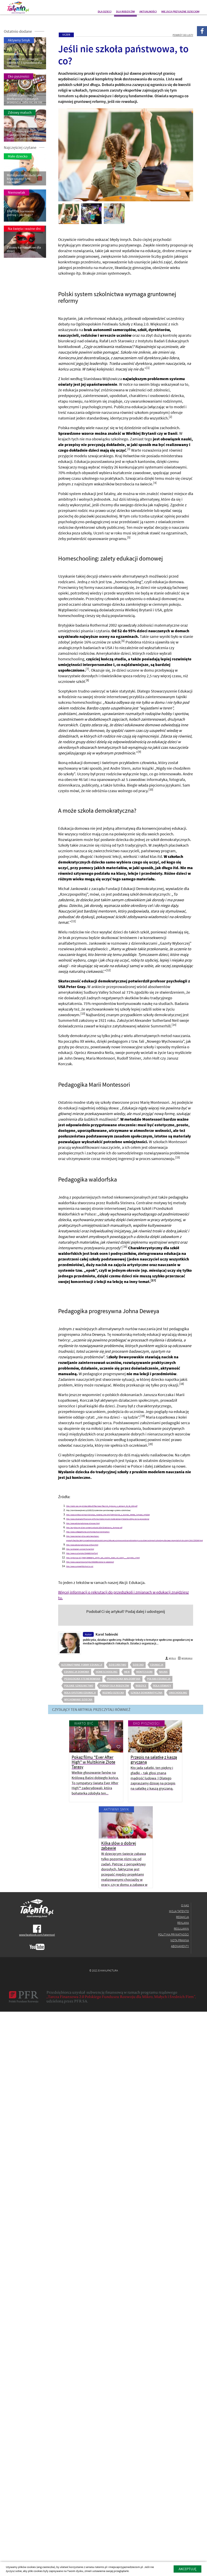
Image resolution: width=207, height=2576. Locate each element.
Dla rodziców (125, 11)
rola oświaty (162, 1662)
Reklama (183, 1899)
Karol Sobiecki (107, 1611)
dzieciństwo (117, 1641)
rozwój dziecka (113, 1669)
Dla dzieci (104, 11)
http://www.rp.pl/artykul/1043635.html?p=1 (82, 1530)
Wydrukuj (185, 1635)
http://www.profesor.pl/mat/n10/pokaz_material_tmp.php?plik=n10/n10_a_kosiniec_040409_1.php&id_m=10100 (108, 1491)
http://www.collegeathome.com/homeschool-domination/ (88, 1508)
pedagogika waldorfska (123, 1655)
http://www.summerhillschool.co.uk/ (79, 1543)
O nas (185, 1881)
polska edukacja (158, 1655)
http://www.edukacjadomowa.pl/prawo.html (83, 1500)
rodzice (141, 1662)
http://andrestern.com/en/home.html (80, 1525)
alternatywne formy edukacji (81, 1641)
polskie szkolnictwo (78, 1662)
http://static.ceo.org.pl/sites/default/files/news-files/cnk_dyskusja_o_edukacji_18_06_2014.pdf (101, 1482)
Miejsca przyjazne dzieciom (180, 11)
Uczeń (66, 34)
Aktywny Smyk (116, 1785)
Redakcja (182, 1893)
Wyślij (170, 1635)
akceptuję (187, 2569)
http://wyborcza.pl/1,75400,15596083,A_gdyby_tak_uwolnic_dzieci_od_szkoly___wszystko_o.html (103, 1534)
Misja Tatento (179, 1887)
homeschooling (106, 1648)
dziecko (138, 1641)
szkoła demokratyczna (146, 1669)
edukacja (156, 1641)
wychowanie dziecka (78, 1676)
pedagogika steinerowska (82, 1655)
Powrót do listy (183, 35)
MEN (127, 1648)
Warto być (83, 1699)
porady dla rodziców (114, 1662)
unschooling (178, 1669)
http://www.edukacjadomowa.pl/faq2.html (82, 1521)
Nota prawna (179, 1916)
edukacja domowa (76, 1648)
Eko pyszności (146, 1699)
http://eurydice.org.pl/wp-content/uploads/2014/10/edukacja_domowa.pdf (94, 1504)
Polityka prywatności (173, 1911)
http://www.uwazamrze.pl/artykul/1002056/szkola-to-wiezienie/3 (90, 1538)
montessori (144, 1648)
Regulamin (181, 1905)
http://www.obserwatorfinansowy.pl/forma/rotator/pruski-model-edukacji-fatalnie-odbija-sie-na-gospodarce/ (107, 1495)
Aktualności (148, 11)
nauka (163, 1648)
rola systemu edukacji (80, 1669)
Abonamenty (180, 1922)
